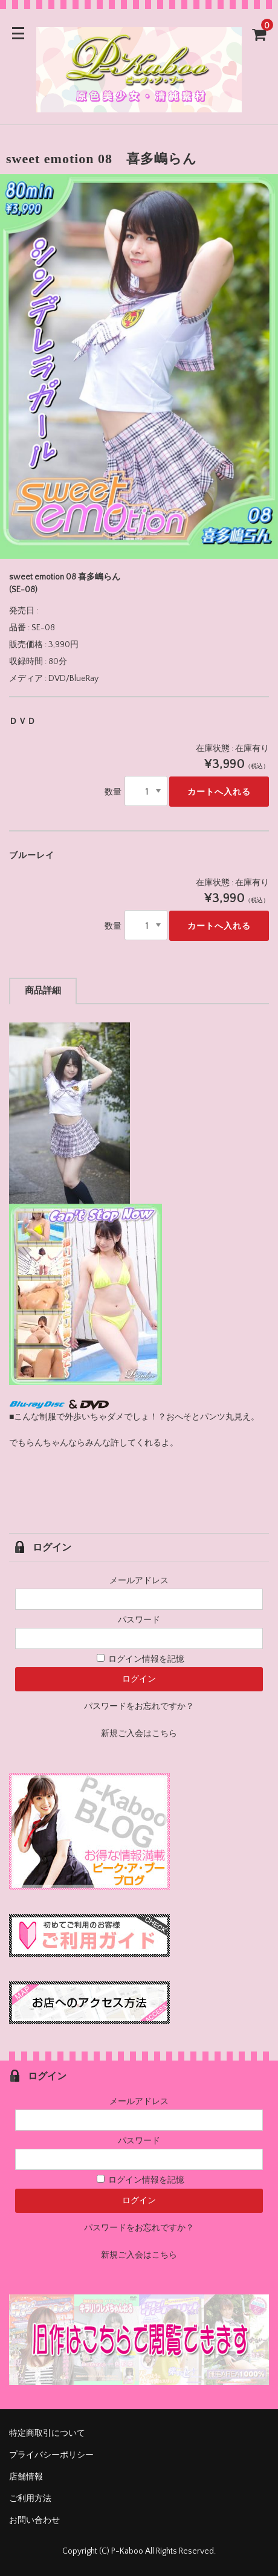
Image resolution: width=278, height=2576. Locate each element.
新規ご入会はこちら (139, 1733)
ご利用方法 (30, 2498)
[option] (139, 366)
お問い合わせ (34, 2520)
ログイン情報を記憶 (140, 1659)
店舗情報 (26, 2477)
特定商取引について (47, 2433)
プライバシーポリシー (51, 2455)
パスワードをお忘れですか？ (139, 1706)
